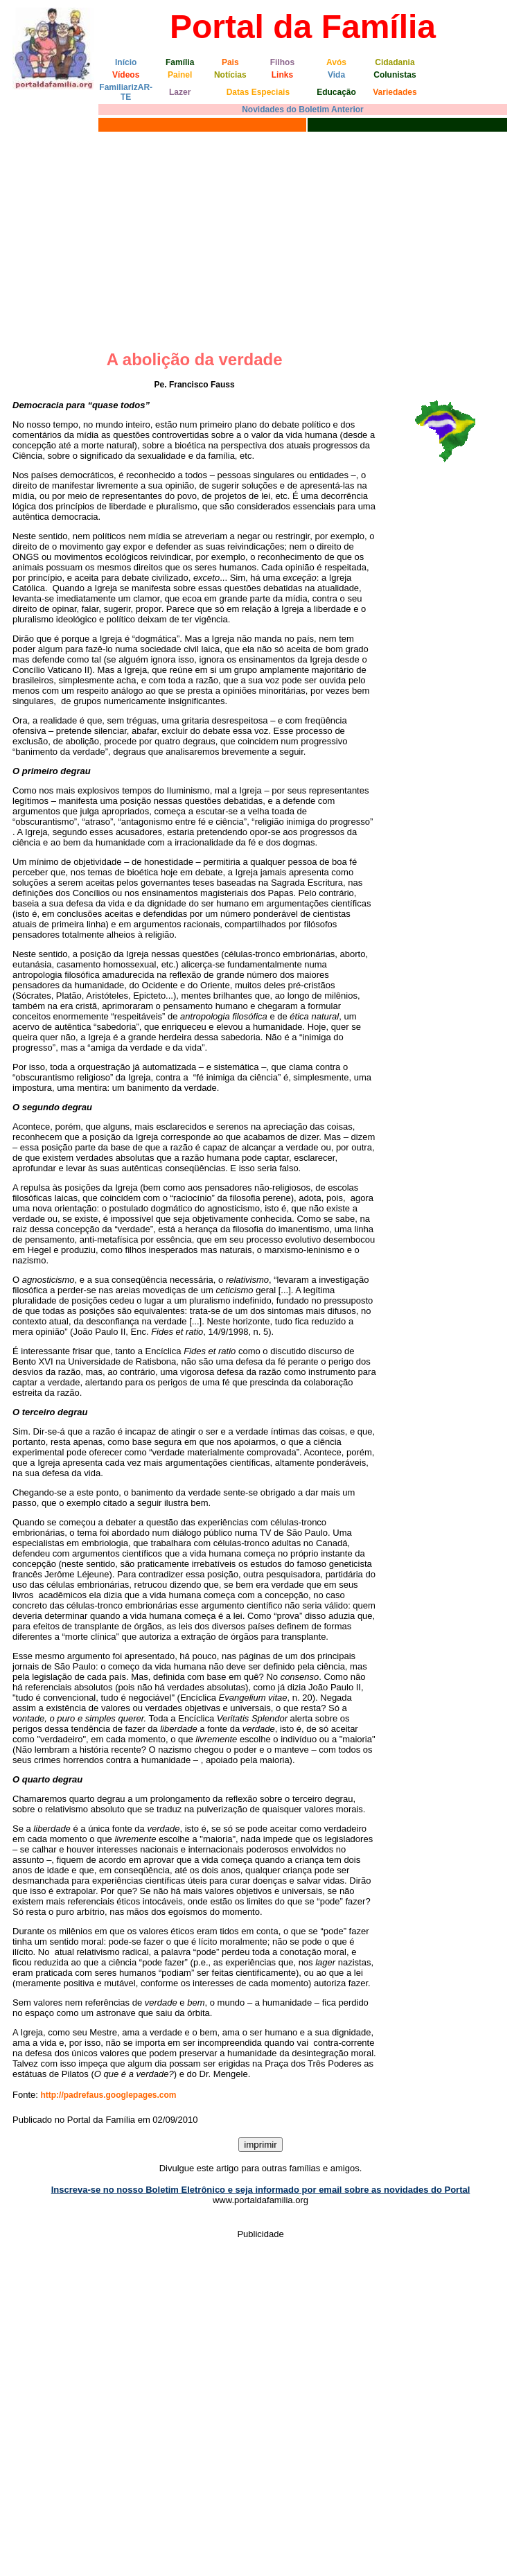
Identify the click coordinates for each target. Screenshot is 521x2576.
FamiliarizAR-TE (125, 92)
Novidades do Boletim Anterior (303, 109)
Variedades (394, 92)
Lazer (180, 92)
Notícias (230, 75)
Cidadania (394, 62)
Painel (180, 75)
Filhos (282, 62)
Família (180, 62)
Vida (336, 75)
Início (125, 62)
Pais (230, 62)
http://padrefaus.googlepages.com (108, 2095)
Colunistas (394, 75)
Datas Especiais (258, 92)
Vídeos (125, 75)
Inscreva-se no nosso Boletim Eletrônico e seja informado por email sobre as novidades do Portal (260, 2189)
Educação (336, 92)
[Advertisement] (260, 239)
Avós (336, 62)
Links (282, 75)
